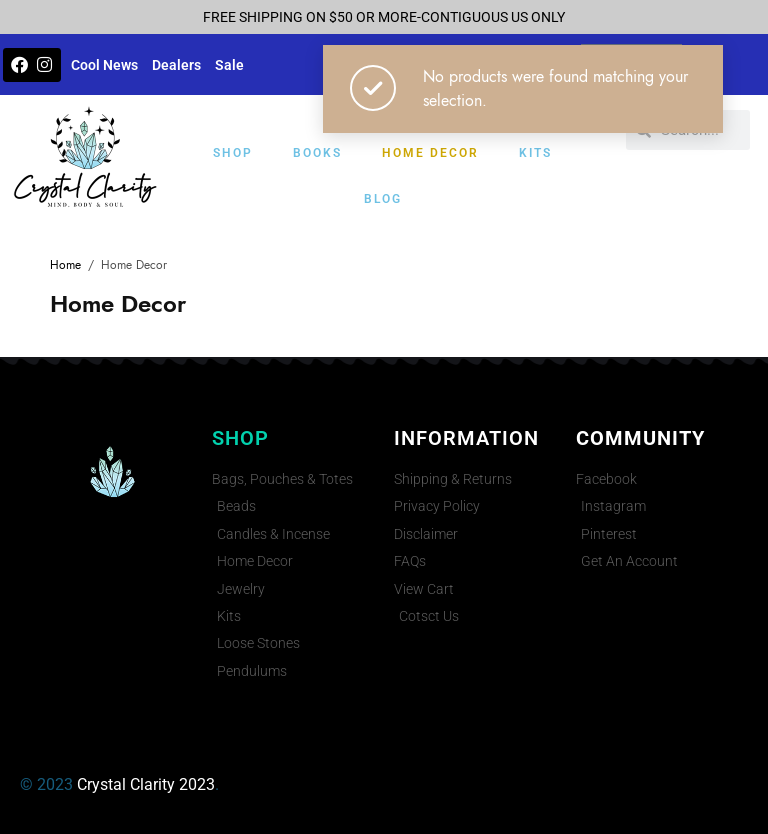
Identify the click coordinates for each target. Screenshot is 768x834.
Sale (229, 65)
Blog (383, 199)
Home (65, 265)
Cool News (104, 65)
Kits (535, 153)
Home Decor (430, 153)
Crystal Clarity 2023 (146, 784)
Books (317, 153)
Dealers (176, 65)
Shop (233, 153)
